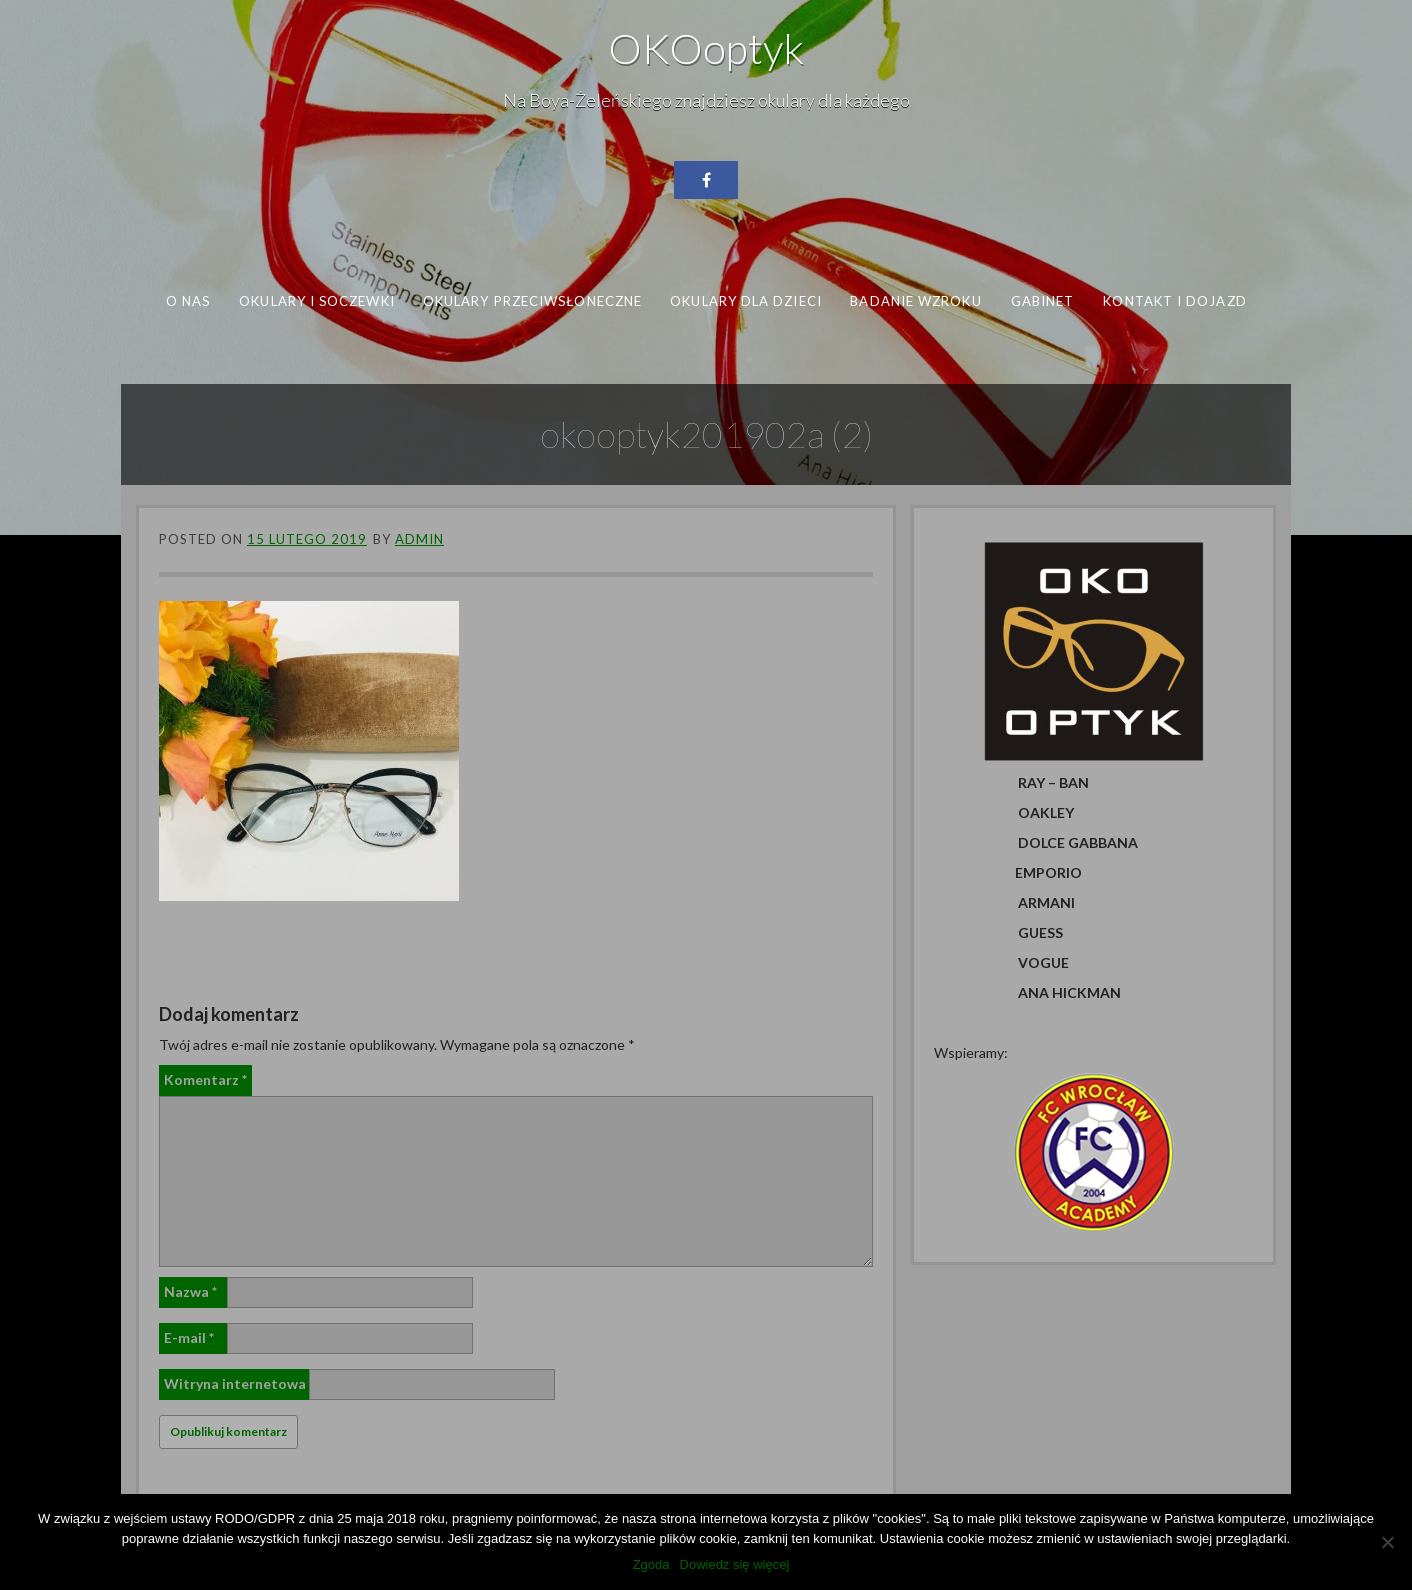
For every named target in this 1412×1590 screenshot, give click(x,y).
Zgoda (651, 1564)
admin (419, 539)
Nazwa (190, 1291)
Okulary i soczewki (317, 301)
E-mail (189, 1337)
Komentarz (205, 1079)
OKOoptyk (706, 48)
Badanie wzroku (915, 301)
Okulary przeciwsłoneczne (532, 301)
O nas (188, 301)
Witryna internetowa (235, 1383)
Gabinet (1043, 301)
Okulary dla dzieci (746, 301)
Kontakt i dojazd (1174, 301)
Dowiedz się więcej (735, 1564)
